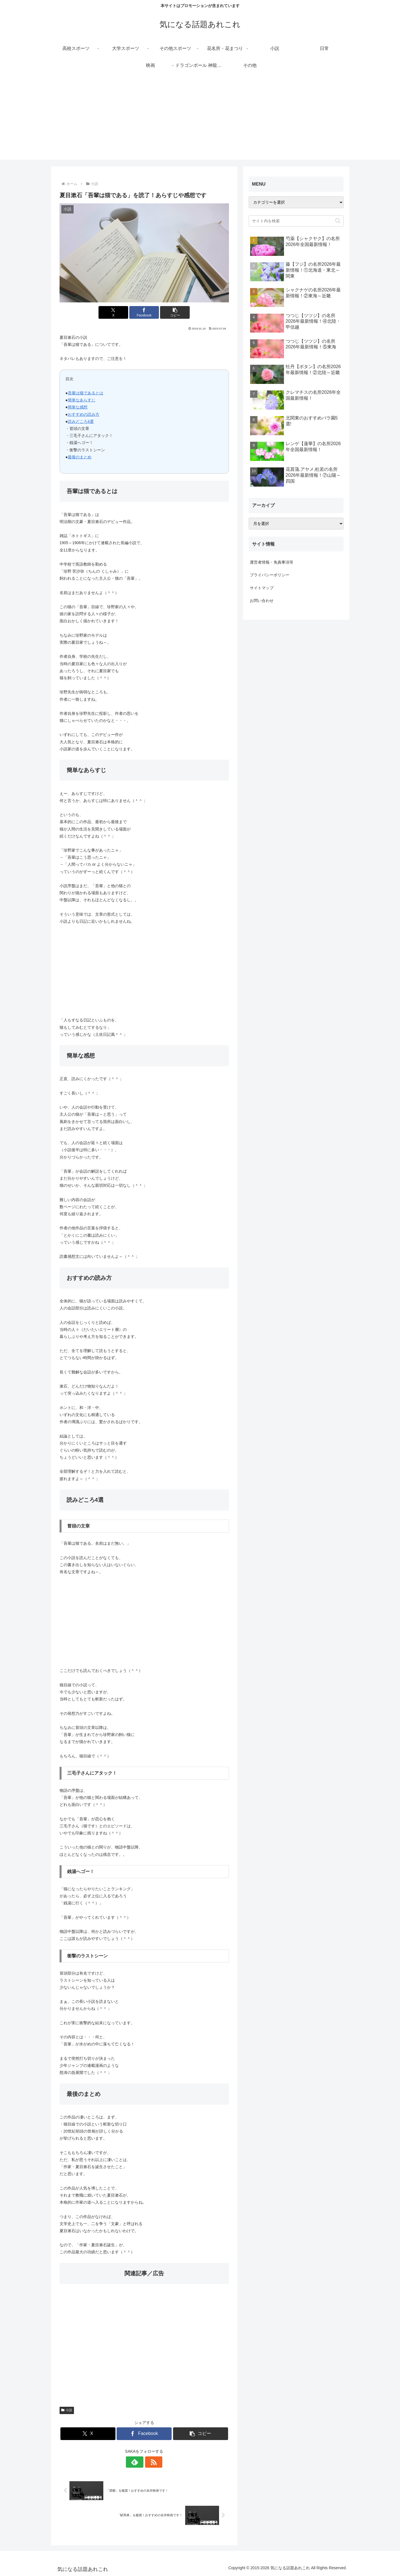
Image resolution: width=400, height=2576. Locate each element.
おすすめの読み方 (83, 414)
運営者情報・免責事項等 (271, 562)
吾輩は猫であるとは (85, 393)
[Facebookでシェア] (144, 312)
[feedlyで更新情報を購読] (137, 2462)
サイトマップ (262, 588)
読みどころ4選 (81, 421)
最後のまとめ (79, 457)
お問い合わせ (262, 600)
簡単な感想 (78, 407)
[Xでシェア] (115, 312)
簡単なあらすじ (81, 400)
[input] (296, 221)
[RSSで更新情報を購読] (150, 2462)
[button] (172, 312)
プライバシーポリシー (269, 575)
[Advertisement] (200, 120)
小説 (67, 2410)
